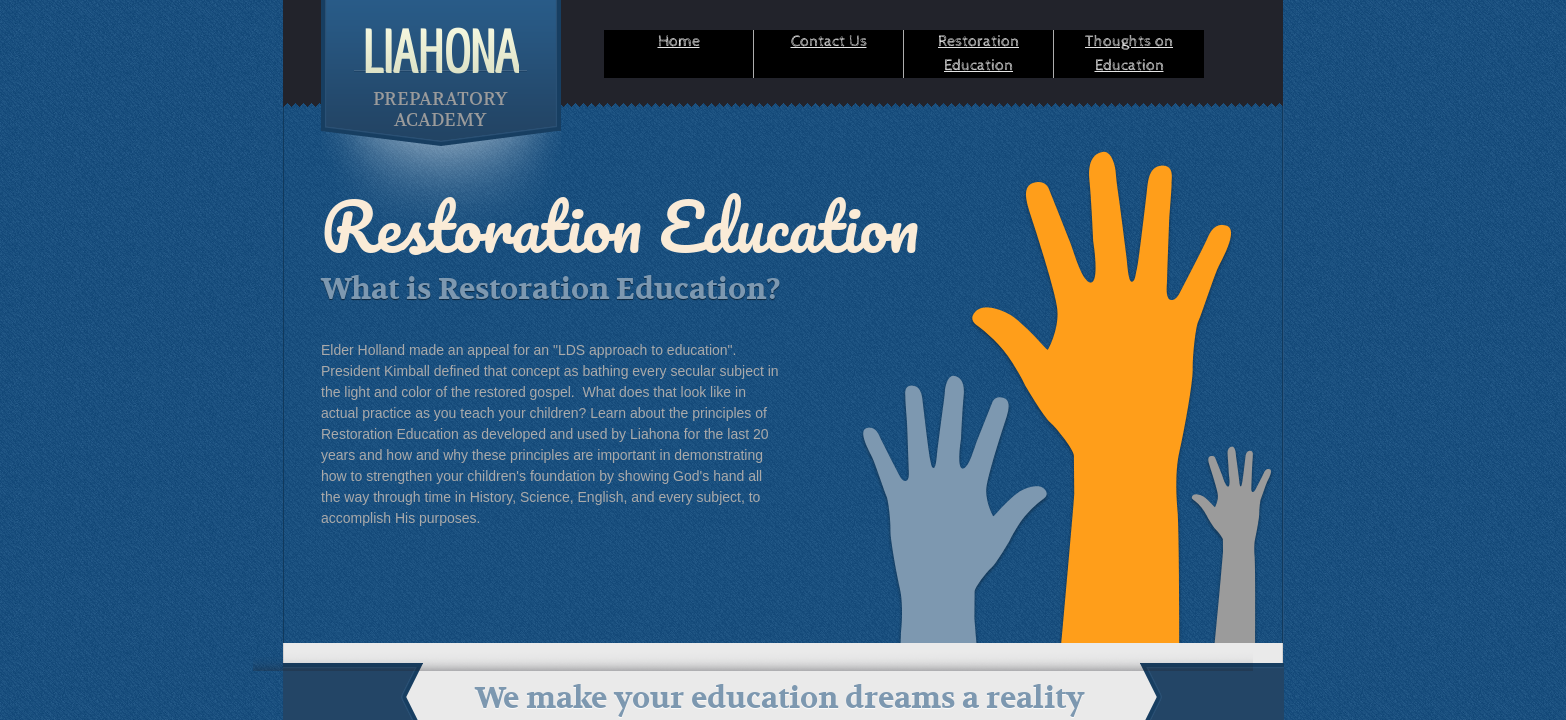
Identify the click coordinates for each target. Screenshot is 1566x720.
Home (679, 41)
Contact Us (829, 41)
